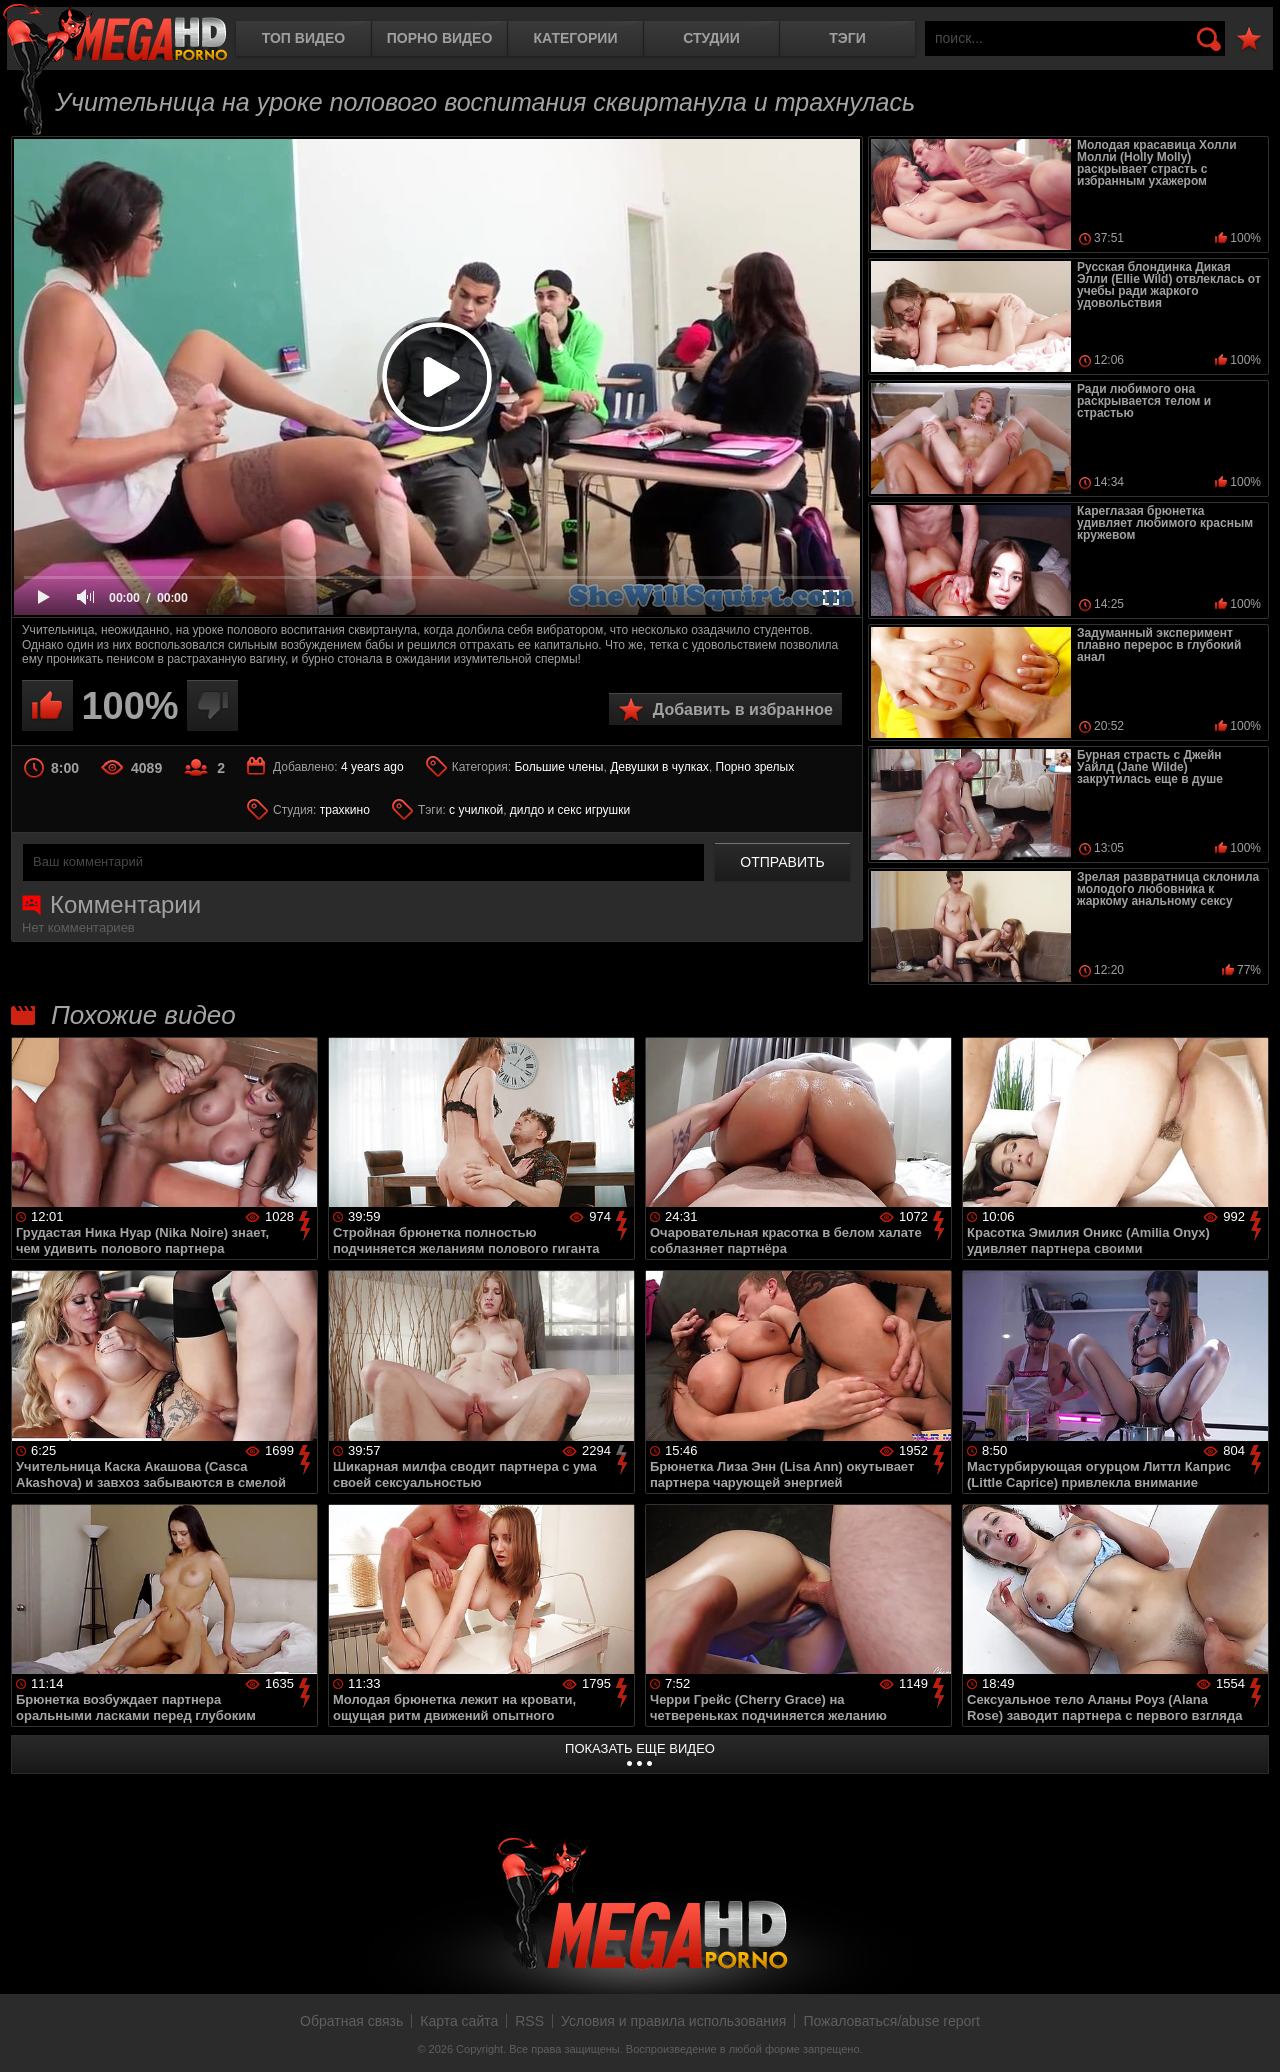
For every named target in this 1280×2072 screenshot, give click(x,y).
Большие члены (558, 767)
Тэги (847, 38)
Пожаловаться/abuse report (891, 2021)
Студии (711, 38)
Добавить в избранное (743, 709)
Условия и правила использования (673, 2021)
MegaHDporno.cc (115, 34)
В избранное (1249, 39)
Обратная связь (351, 2021)
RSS (529, 2021)
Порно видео (440, 38)
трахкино (345, 810)
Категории (576, 38)
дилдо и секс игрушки (570, 810)
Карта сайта (459, 2021)
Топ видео (303, 38)
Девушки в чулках (659, 767)
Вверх (1250, 2035)
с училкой (476, 810)
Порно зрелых (755, 767)
